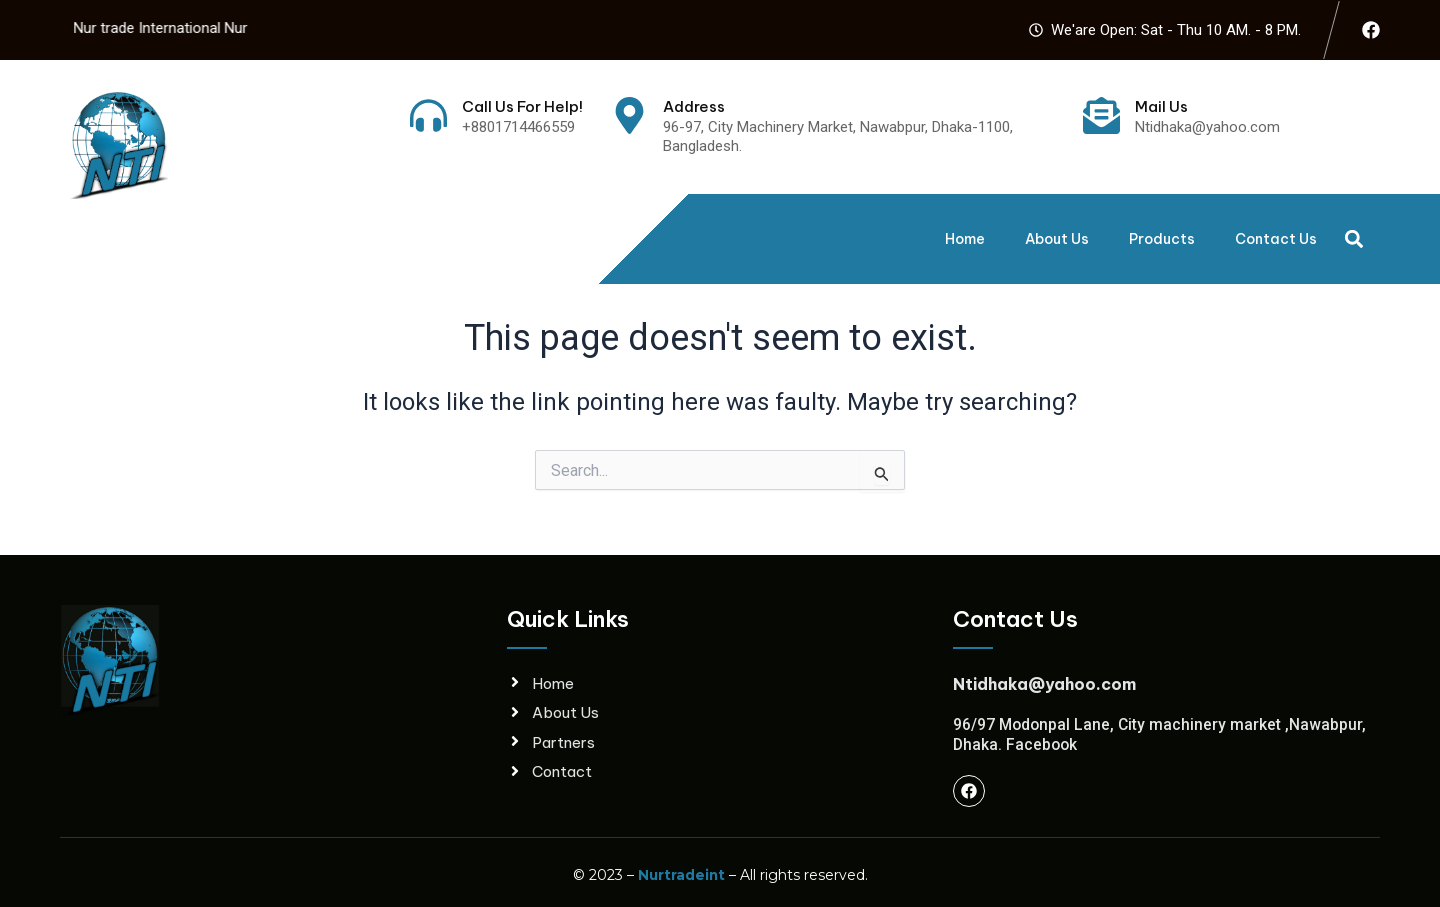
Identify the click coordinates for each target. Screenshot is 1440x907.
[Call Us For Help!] (428, 115)
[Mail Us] (1101, 115)
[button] (1353, 238)
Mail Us (1161, 106)
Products (1162, 239)
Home (965, 239)
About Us (1057, 239)
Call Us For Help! (522, 106)
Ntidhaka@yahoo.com (1044, 683)
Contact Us (1276, 239)
